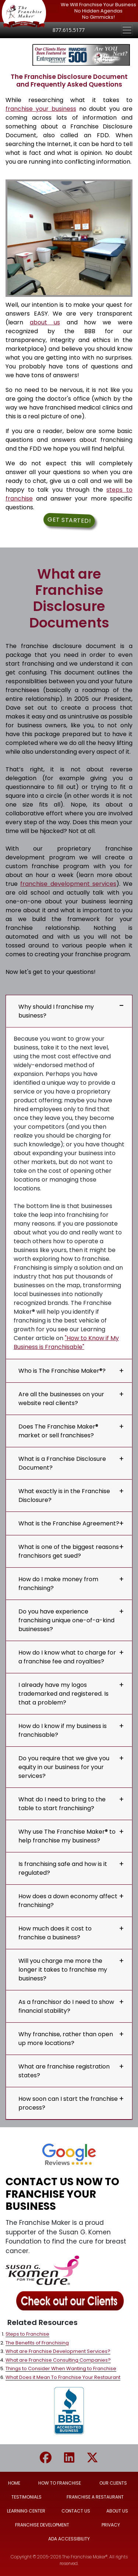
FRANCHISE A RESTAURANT (95, 2497)
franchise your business (41, 109)
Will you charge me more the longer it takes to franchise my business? (62, 1970)
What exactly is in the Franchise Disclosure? (64, 1495)
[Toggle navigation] (127, 30)
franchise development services (68, 884)
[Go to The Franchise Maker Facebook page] (51, 2458)
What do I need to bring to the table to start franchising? (62, 1803)
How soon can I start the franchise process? (68, 2103)
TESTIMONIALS (26, 2497)
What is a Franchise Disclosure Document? (62, 1463)
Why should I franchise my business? (56, 1011)
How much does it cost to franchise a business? (55, 1933)
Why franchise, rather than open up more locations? (65, 2038)
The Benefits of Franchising (37, 2342)
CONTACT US (75, 2511)
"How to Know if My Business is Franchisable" (66, 1342)
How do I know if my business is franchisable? (62, 1730)
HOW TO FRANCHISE (59, 2483)
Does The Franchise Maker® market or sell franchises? (58, 1431)
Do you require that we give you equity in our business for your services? (63, 1767)
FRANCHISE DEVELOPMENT (42, 2525)
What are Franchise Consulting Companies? (58, 2360)
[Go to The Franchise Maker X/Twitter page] (92, 2458)
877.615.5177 (69, 29)
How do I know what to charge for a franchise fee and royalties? (67, 1657)
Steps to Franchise (27, 2334)
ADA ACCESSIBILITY (69, 2539)
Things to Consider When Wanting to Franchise (61, 2368)
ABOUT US (117, 2511)
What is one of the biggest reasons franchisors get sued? (68, 1551)
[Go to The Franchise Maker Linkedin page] (74, 2458)
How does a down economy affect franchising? (67, 1900)
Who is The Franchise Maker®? (62, 1371)
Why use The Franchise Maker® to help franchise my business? (67, 1836)
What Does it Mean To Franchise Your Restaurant (63, 2377)
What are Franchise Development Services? (58, 2351)
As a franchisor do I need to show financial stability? (66, 2006)
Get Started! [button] (69, 520)
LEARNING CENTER (26, 2511)
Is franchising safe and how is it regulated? (62, 1868)
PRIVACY (111, 2525)
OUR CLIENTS (113, 2483)
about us (45, 322)
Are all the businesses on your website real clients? (61, 1398)
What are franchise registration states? (64, 2071)
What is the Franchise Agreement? (68, 1523)
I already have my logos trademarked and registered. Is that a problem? (63, 1694)
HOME (14, 2483)
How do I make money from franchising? (58, 1583)
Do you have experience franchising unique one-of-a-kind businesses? (66, 1620)
